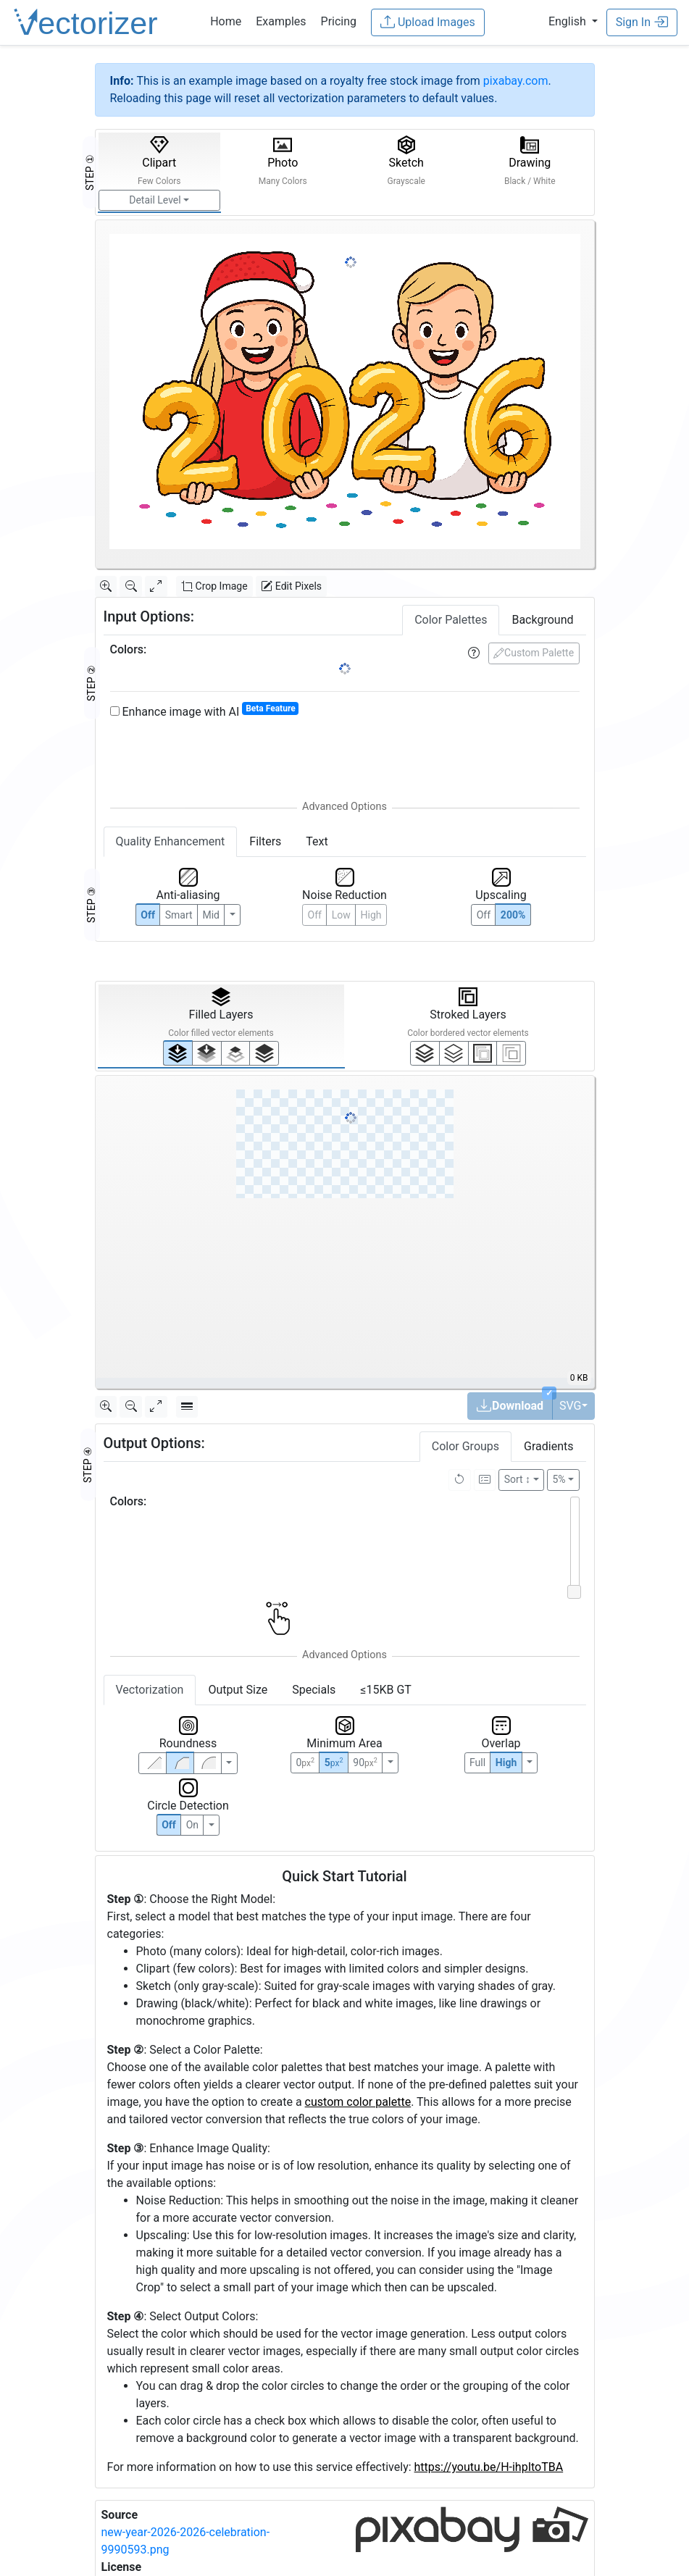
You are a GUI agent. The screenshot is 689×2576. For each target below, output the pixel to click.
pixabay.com (515, 81)
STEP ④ (87, 1465)
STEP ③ (91, 905)
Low (341, 915)
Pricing (339, 21)
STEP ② (91, 683)
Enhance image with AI (204, 711)
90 (365, 1762)
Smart (179, 915)
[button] (573, 21)
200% (513, 915)
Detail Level (154, 200)
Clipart (159, 160)
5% (558, 1479)
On (192, 1825)
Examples (281, 21)
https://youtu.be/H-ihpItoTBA (489, 2467)
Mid (211, 915)
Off (169, 1825)
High (371, 915)
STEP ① (90, 172)
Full (477, 1762)
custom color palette (358, 2102)
